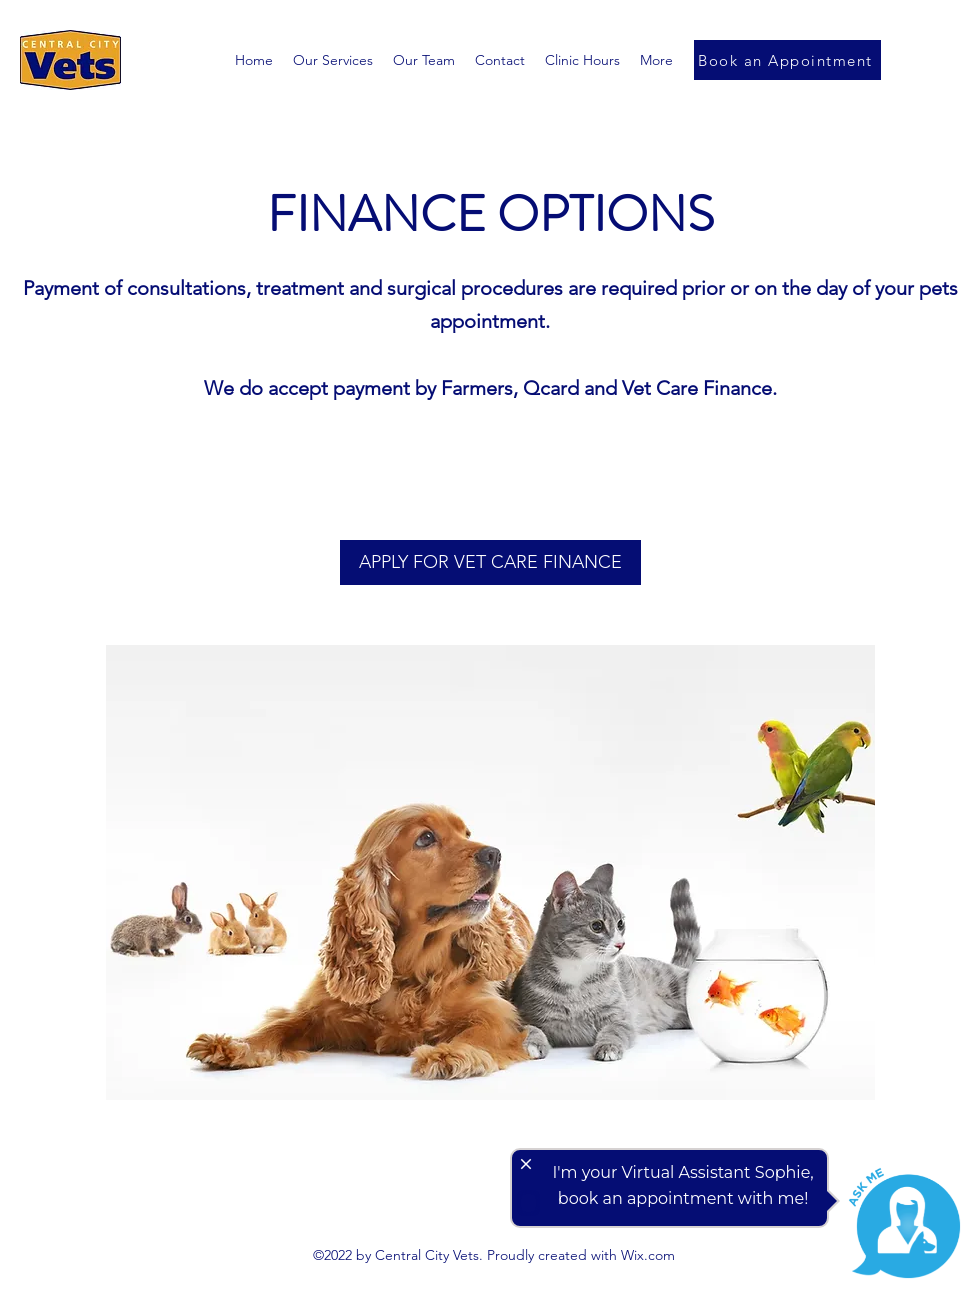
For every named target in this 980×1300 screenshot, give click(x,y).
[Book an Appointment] (787, 60)
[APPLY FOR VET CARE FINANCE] (490, 562)
